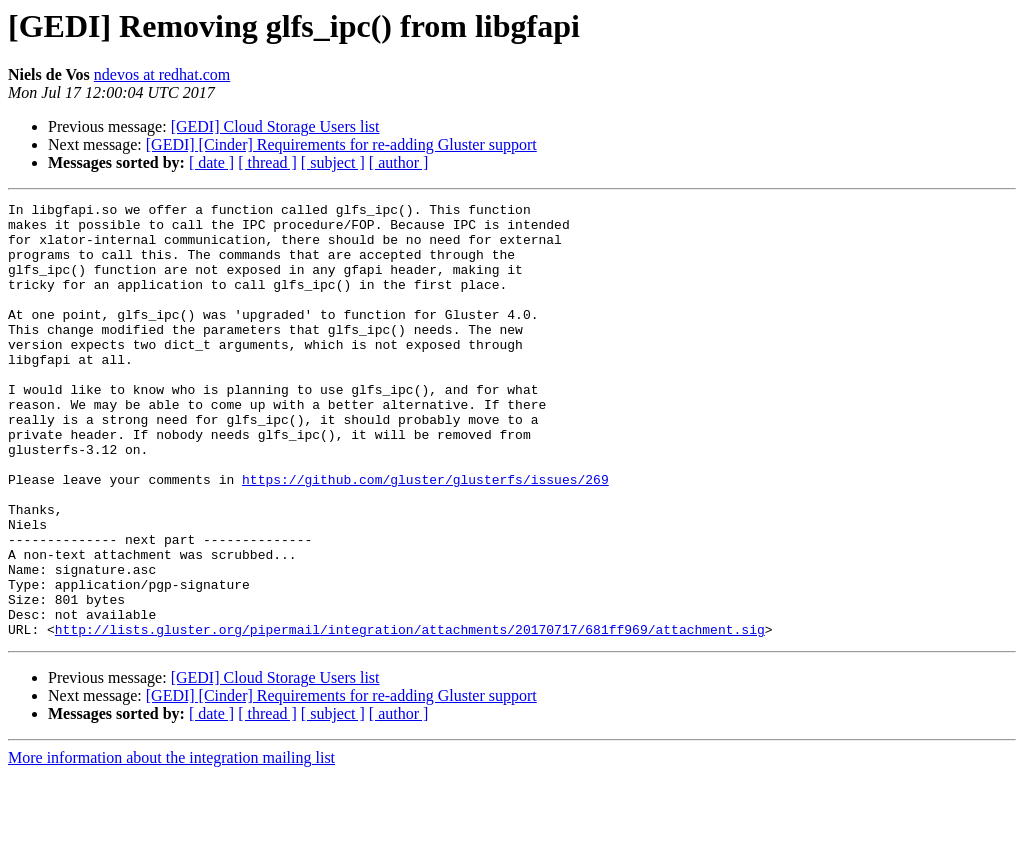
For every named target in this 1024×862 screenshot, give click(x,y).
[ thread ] (267, 162)
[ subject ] (333, 162)
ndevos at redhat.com (162, 74)
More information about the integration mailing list (171, 844)
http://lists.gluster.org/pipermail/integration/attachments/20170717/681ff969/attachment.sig (410, 716)
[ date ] (211, 162)
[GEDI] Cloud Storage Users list (275, 126)
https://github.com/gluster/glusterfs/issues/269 (425, 536)
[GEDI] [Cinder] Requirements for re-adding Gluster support (341, 144)
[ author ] (399, 162)
